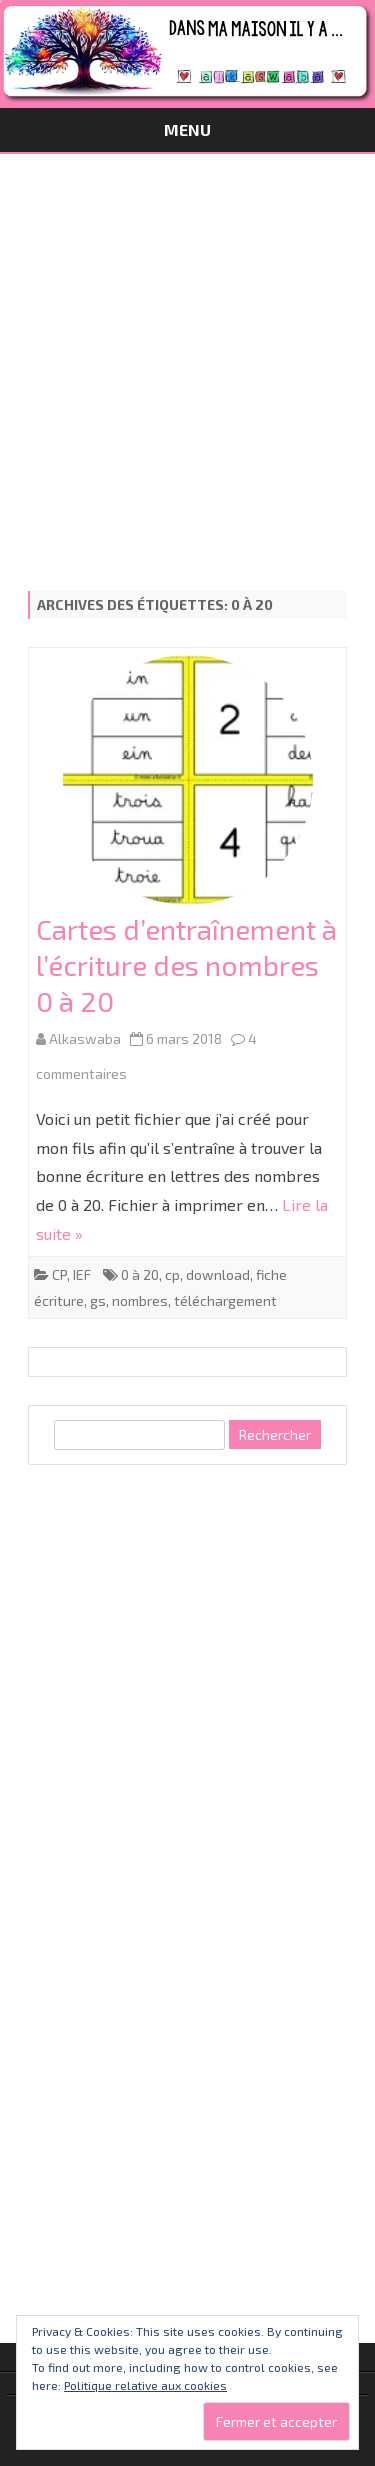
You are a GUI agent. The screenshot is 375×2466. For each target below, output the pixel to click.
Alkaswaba (85, 1038)
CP (59, 1274)
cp (172, 1274)
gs (98, 1300)
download (218, 1274)
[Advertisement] (187, 351)
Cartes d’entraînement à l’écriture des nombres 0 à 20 (186, 965)
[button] (188, 780)
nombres (140, 1300)
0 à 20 (140, 1274)
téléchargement (225, 1300)
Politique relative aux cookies (145, 2385)
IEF (82, 1274)
